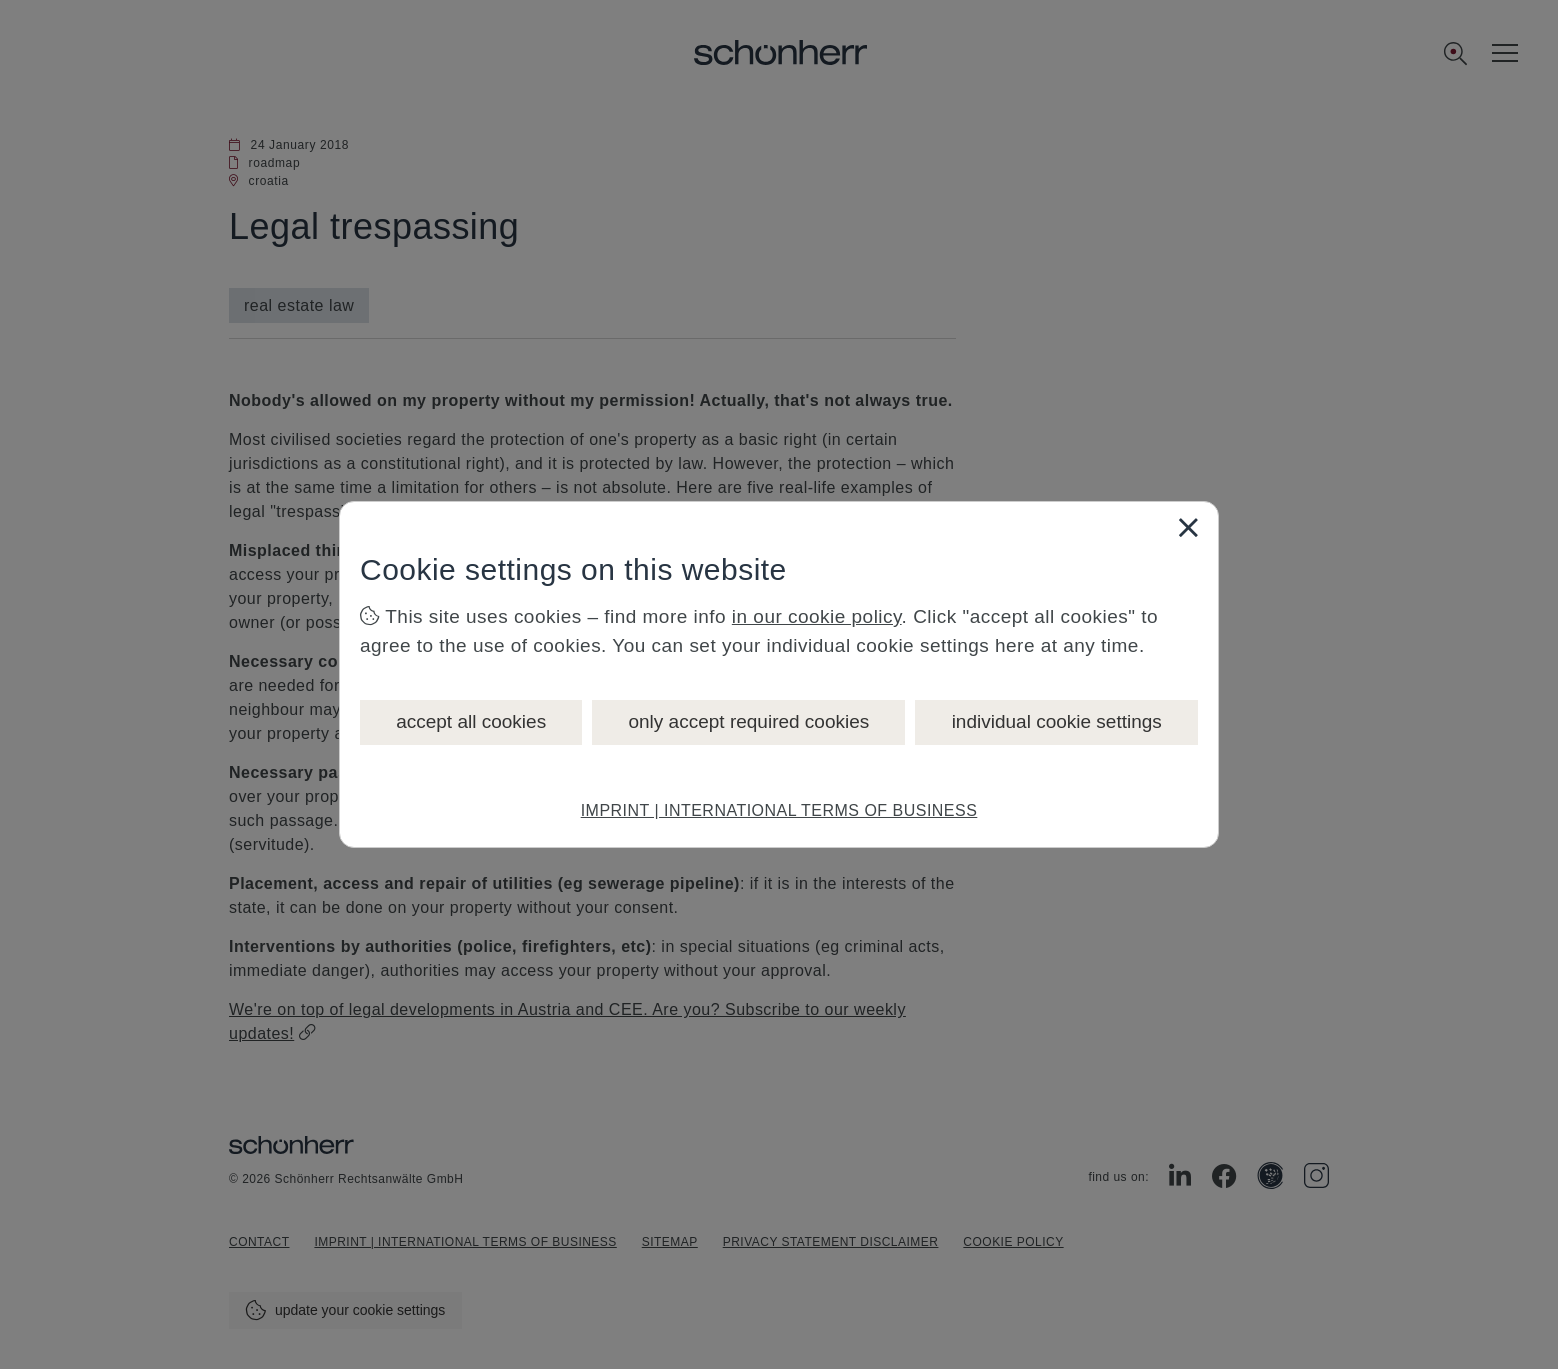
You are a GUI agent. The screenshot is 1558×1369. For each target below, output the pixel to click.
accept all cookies (471, 721)
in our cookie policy (817, 616)
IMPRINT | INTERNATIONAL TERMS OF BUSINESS (779, 810)
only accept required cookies (748, 721)
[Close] (1188, 527)
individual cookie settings (1057, 721)
